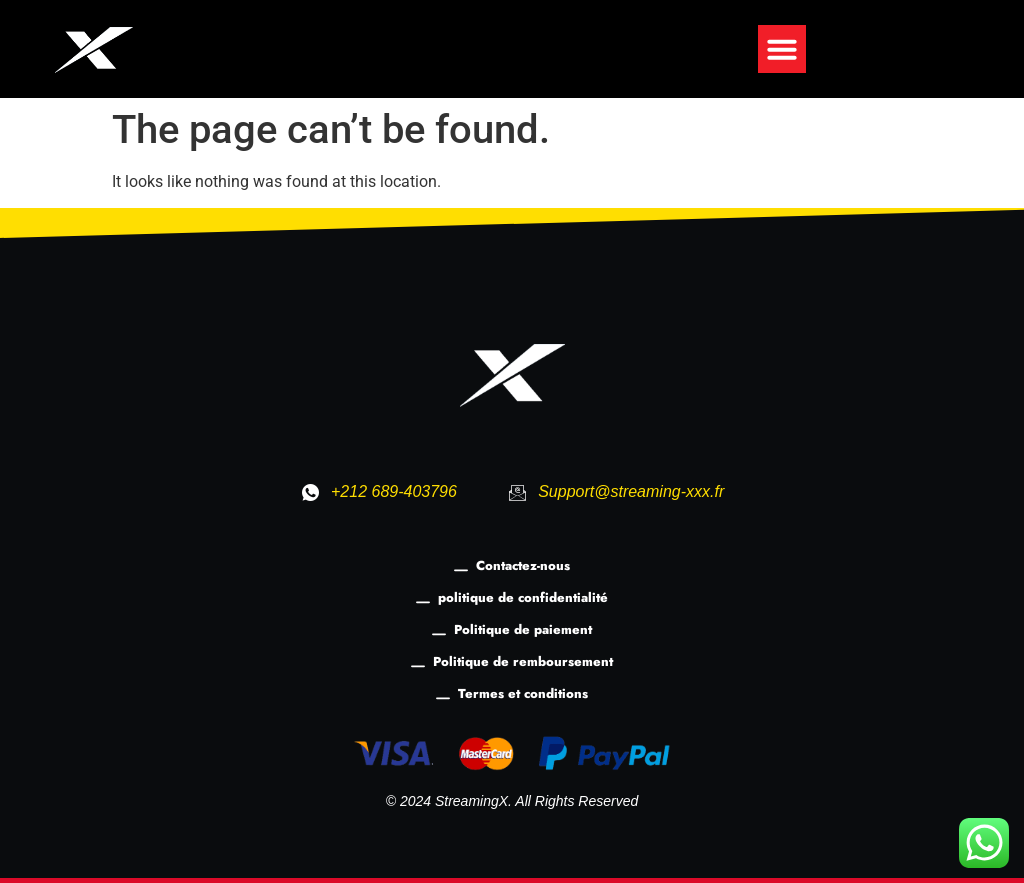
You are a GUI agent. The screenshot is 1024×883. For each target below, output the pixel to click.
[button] (782, 49)
